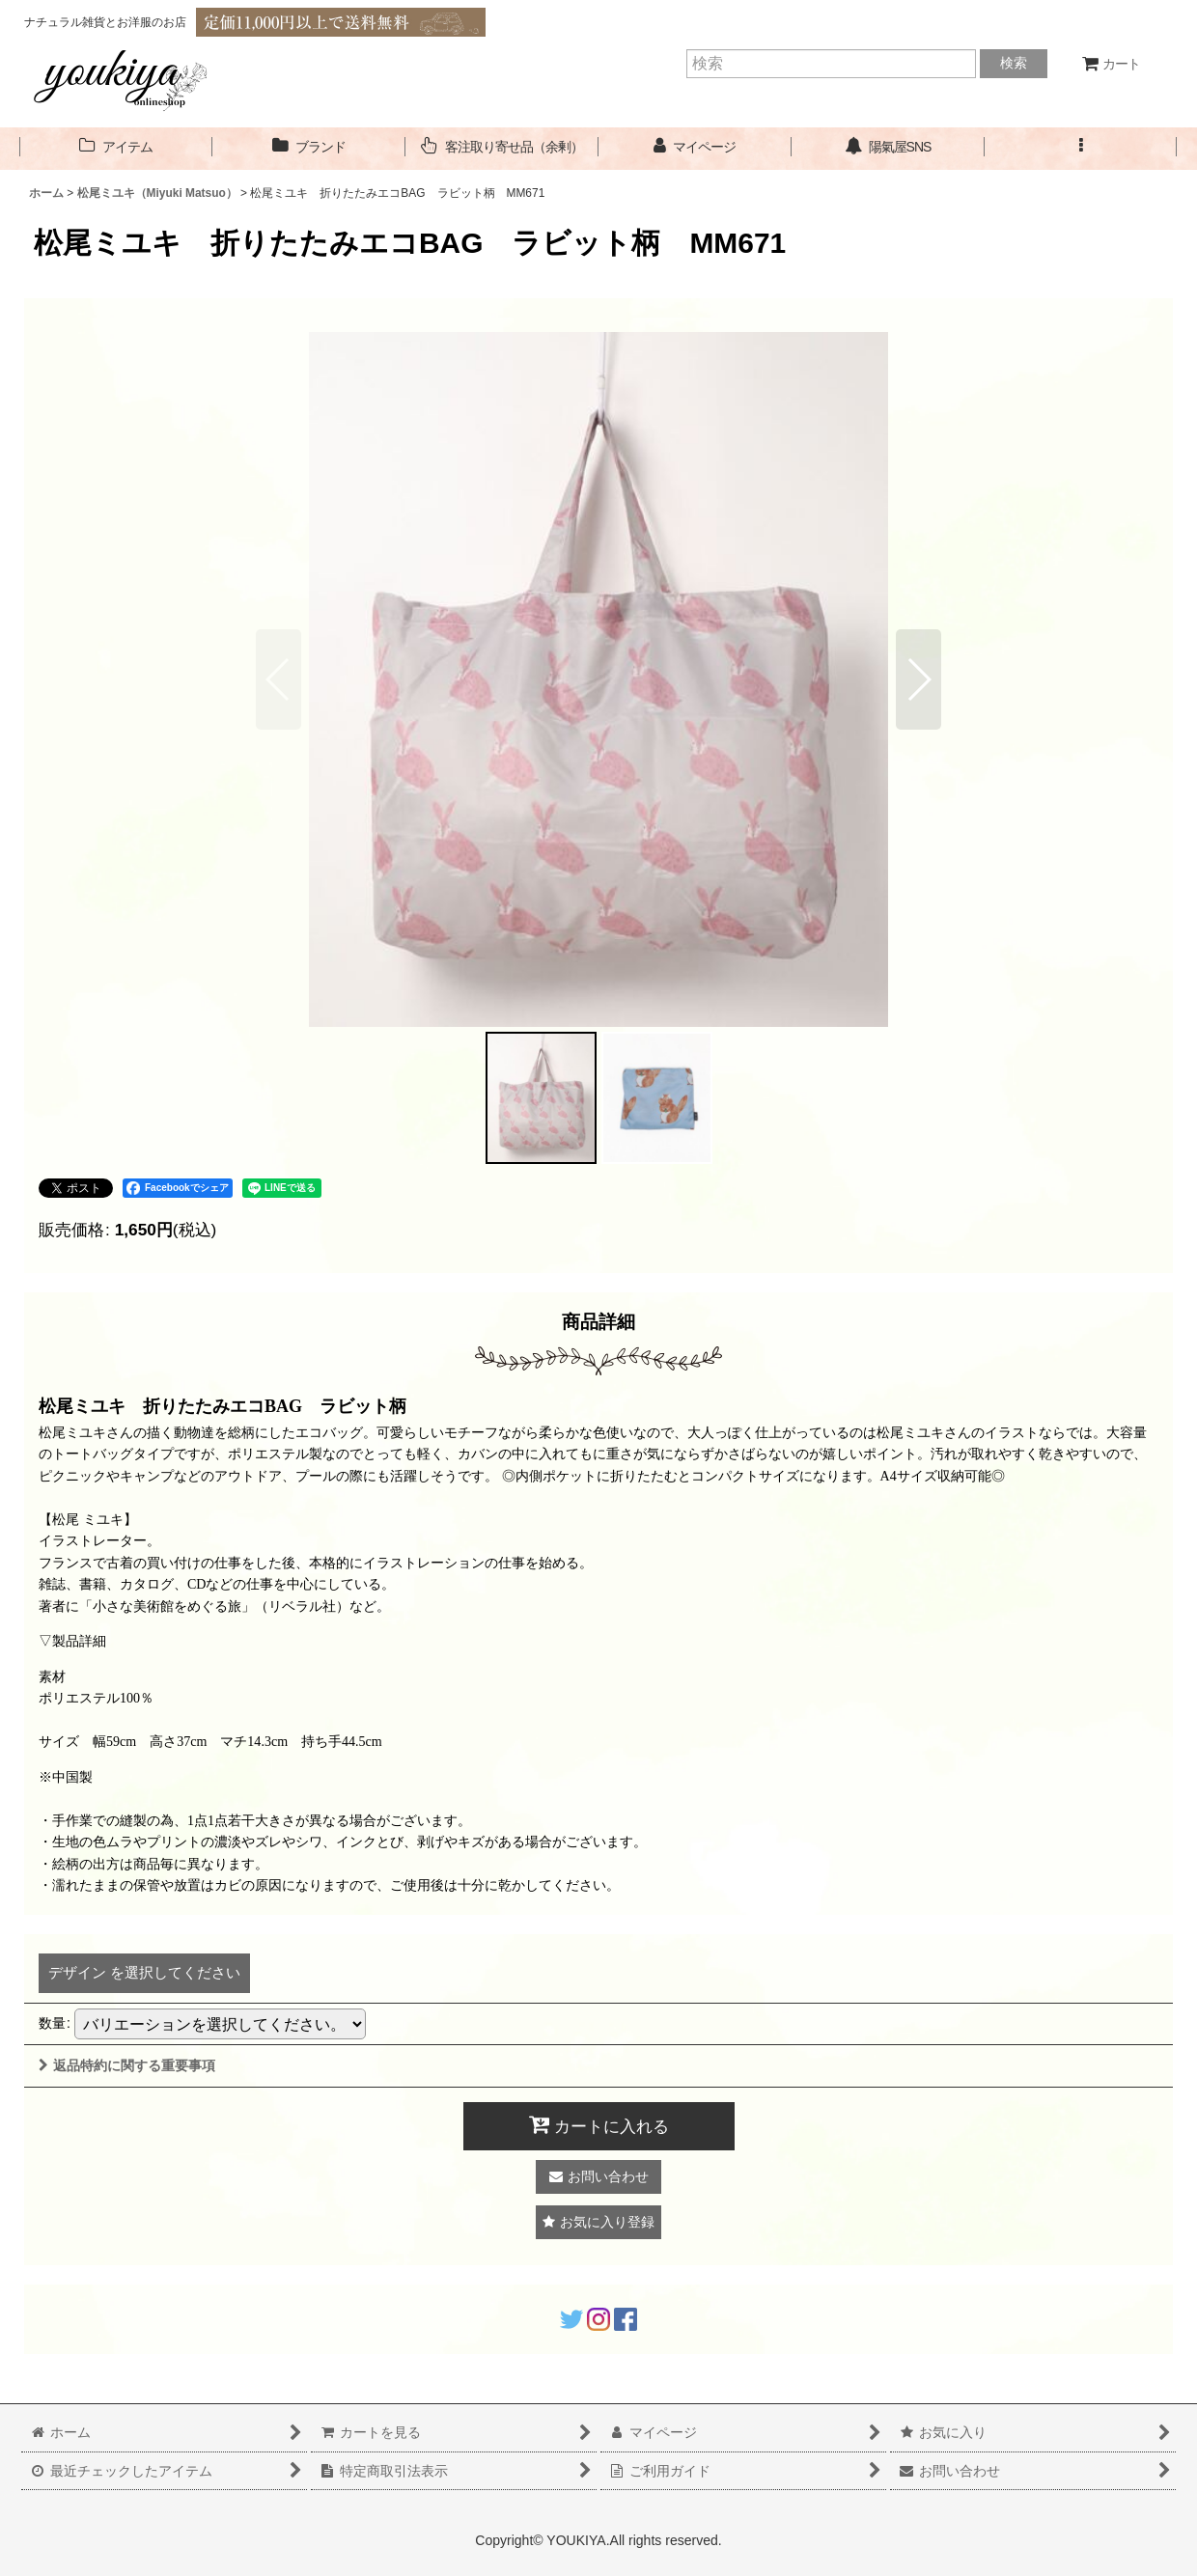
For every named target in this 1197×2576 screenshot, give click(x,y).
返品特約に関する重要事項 (127, 2065)
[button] (1081, 147)
